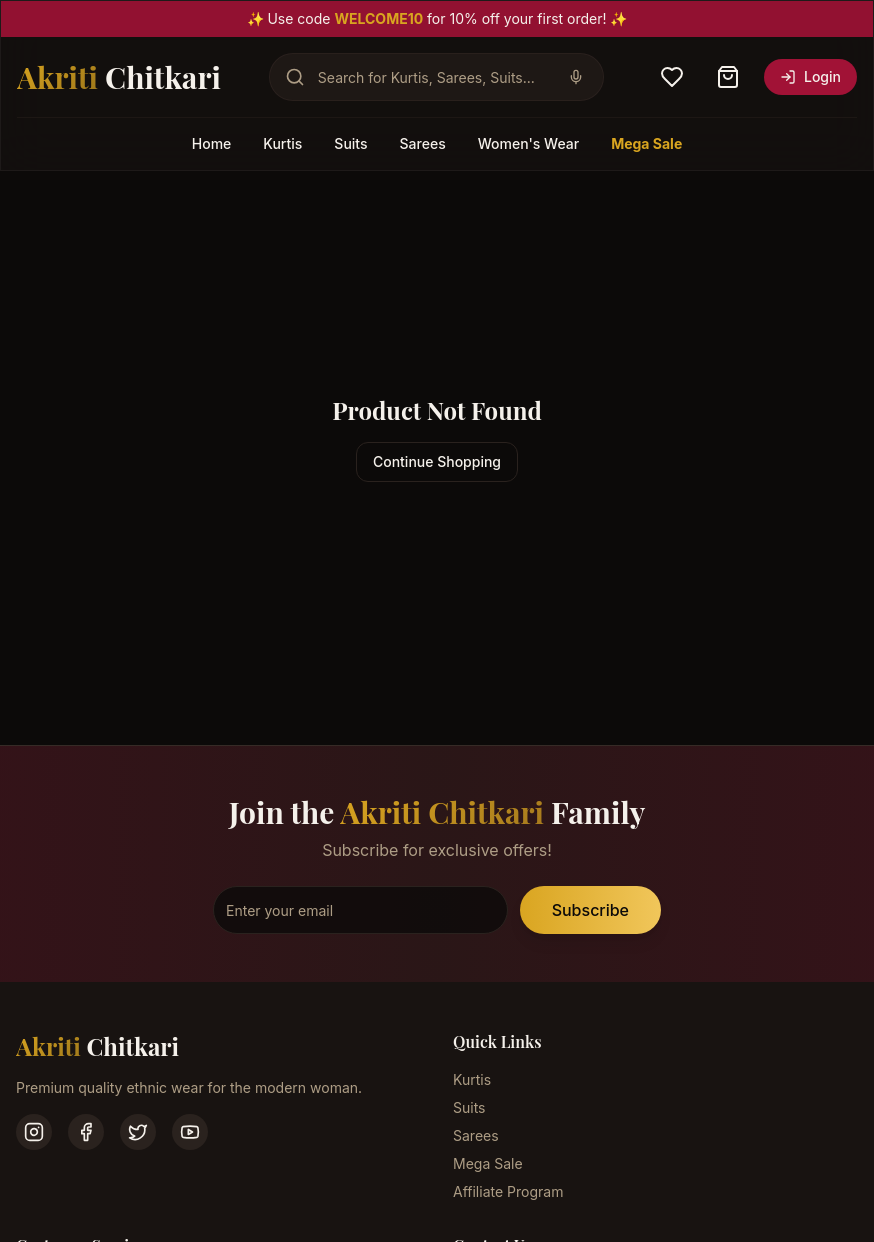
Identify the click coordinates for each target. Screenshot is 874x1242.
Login (810, 76)
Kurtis (282, 143)
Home (212, 143)
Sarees (423, 143)
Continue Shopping (437, 461)
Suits (350, 143)
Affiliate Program (508, 1191)
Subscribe (590, 910)
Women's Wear (528, 143)
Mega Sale (646, 143)
